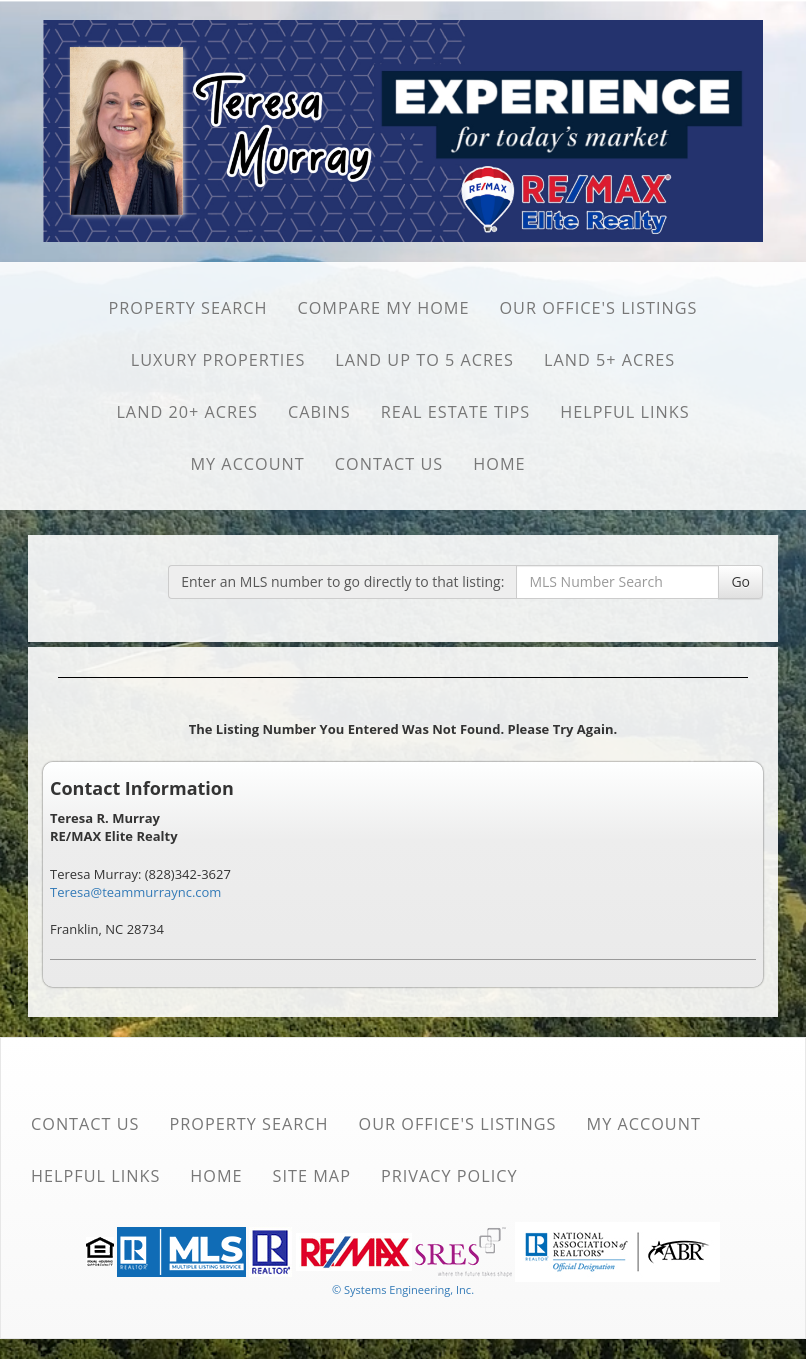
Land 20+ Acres (187, 412)
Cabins (319, 412)
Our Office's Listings (598, 308)
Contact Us (389, 464)
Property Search (187, 308)
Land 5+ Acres (609, 360)
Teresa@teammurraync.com (135, 892)
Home (499, 464)
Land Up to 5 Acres (424, 360)
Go (740, 581)
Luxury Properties (218, 360)
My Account (247, 464)
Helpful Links (624, 412)
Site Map (312, 1176)
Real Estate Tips (456, 412)
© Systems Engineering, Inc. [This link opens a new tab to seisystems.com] (403, 1289)
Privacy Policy (449, 1176)
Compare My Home (383, 308)
